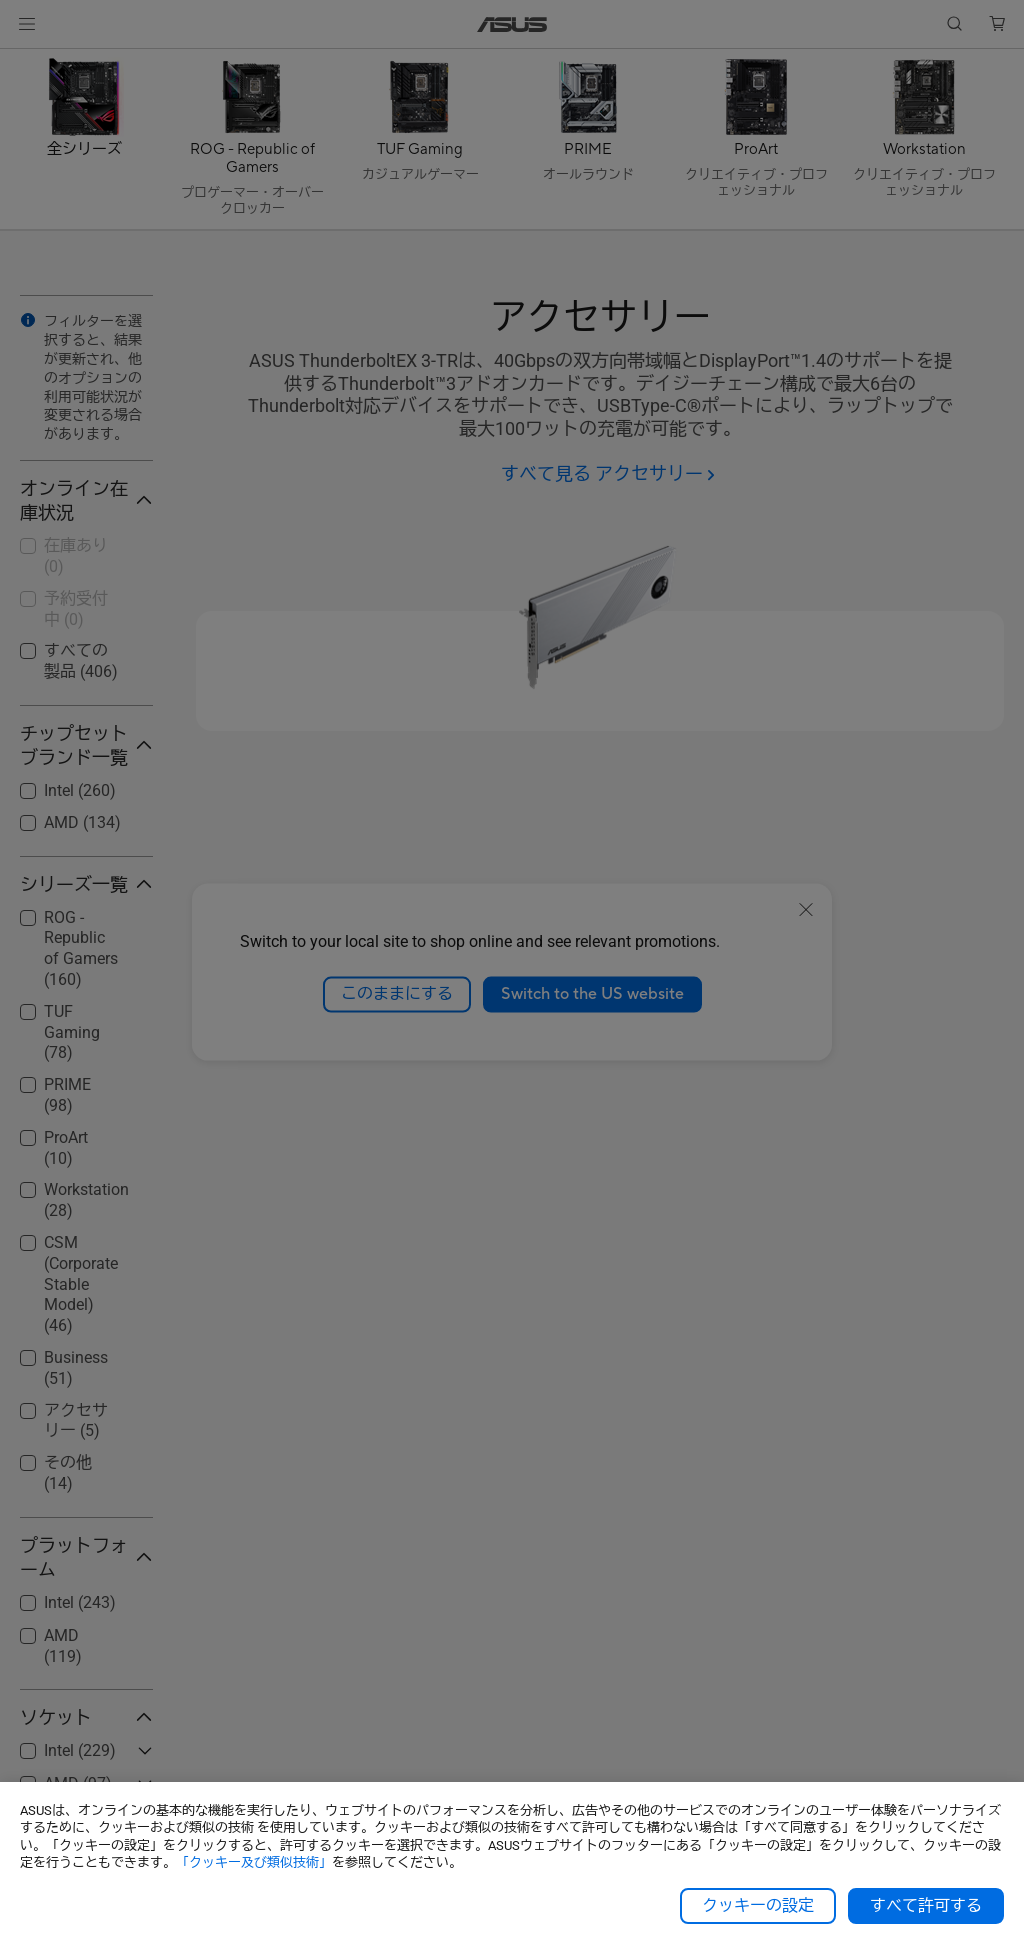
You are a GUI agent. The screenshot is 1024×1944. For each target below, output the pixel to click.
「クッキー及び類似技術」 (254, 1862)
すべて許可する (926, 1906)
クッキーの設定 (758, 1906)
